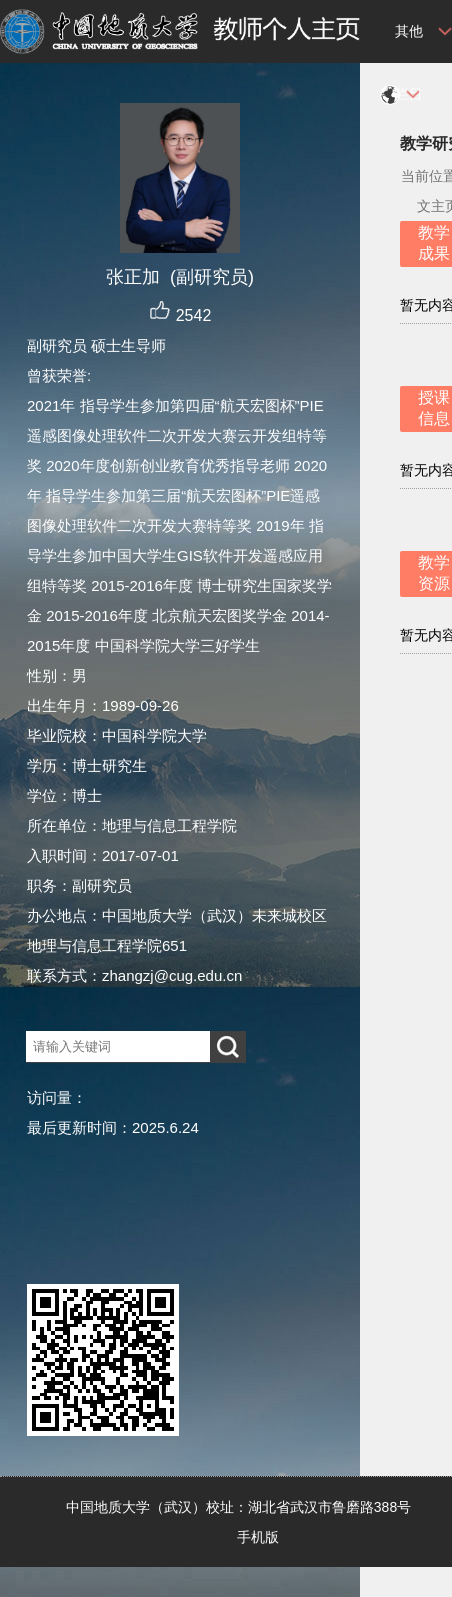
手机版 (258, 1537)
